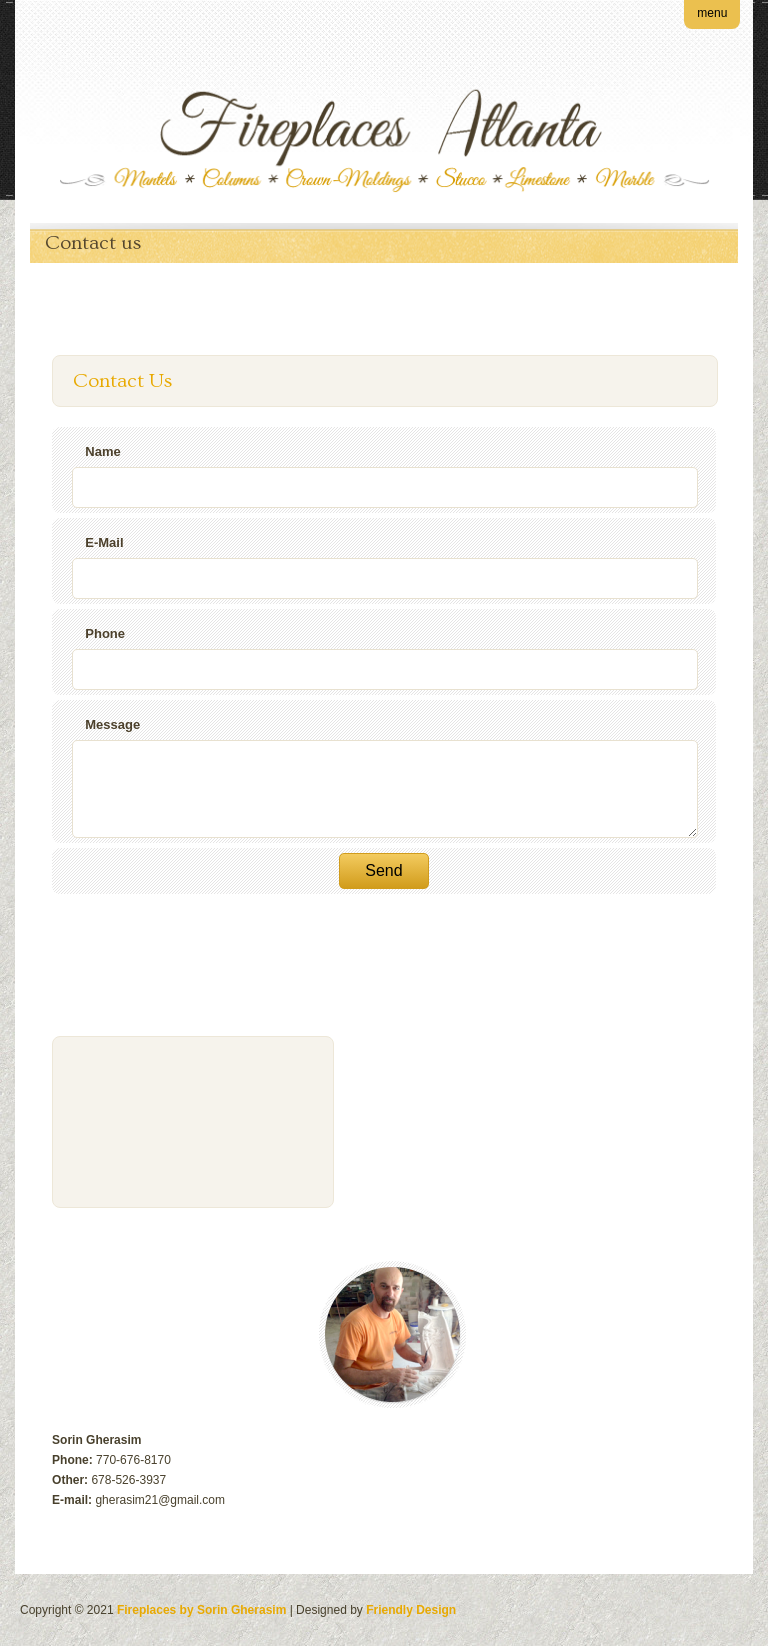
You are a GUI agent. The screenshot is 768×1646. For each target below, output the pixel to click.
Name (102, 451)
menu (712, 13)
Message (112, 724)
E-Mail (104, 542)
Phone (105, 633)
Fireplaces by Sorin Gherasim (201, 1610)
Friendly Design (411, 1610)
